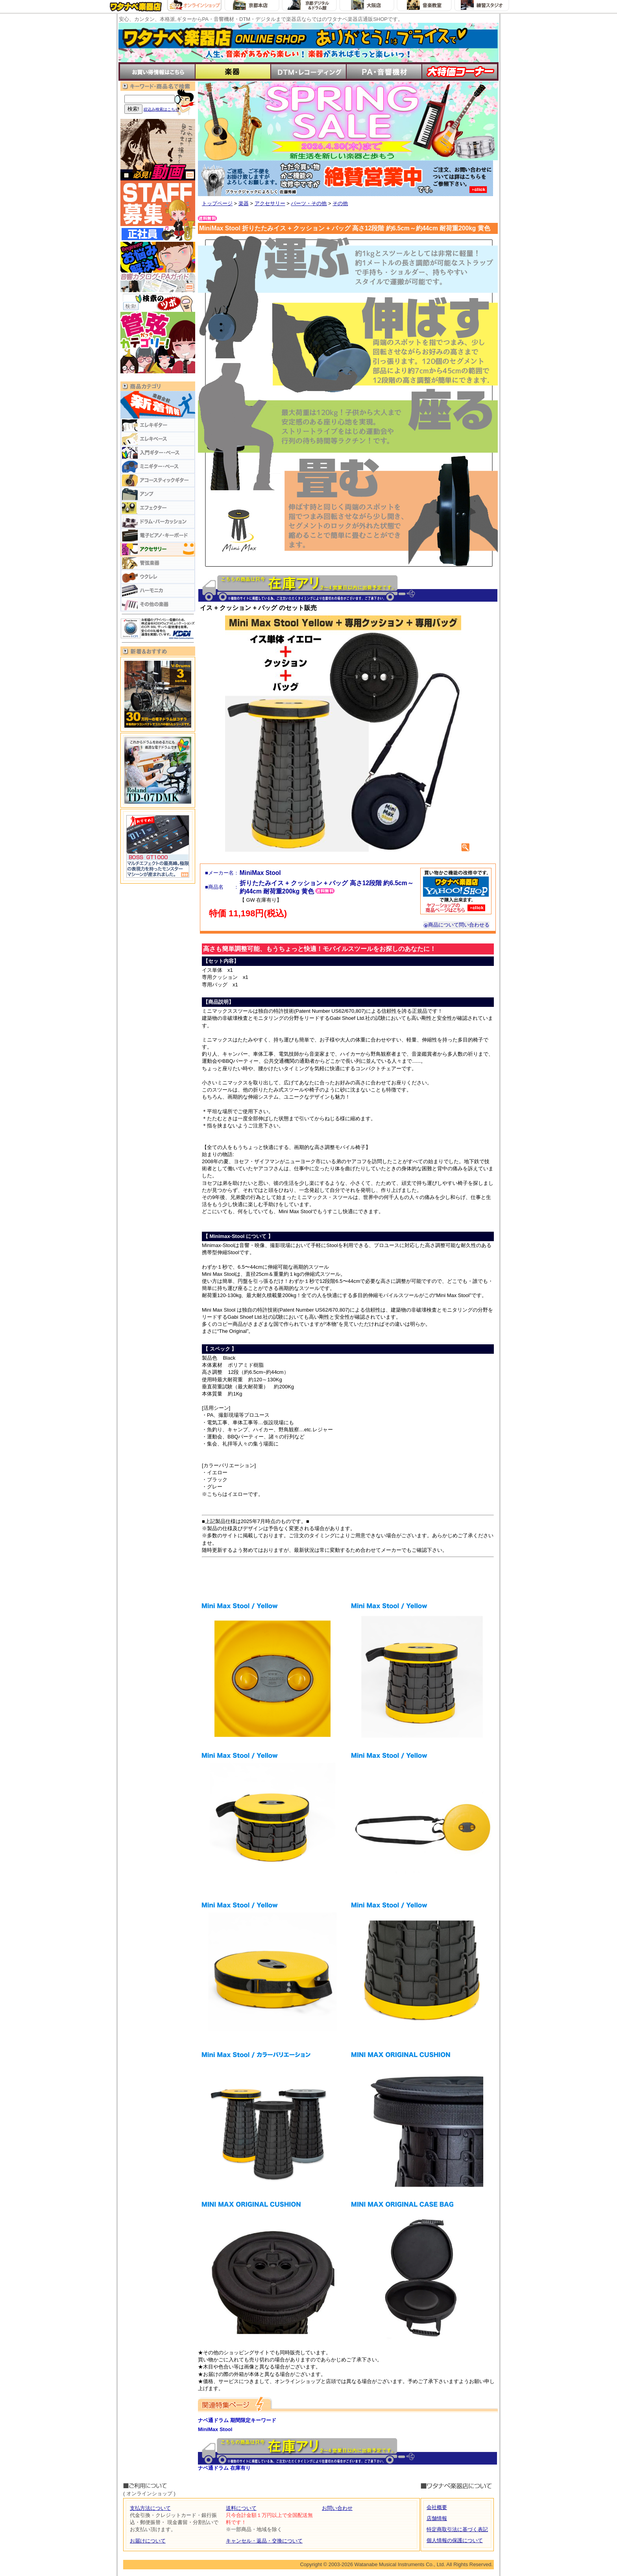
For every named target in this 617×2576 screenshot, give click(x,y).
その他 (340, 203)
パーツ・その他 (309, 203)
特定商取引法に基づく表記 (457, 2529)
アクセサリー (270, 203)
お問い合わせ (337, 2508)
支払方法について (150, 2508)
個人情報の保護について (455, 2540)
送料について (241, 2508)
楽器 (243, 203)
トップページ (217, 203)
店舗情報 (437, 2518)
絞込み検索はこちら (161, 109)
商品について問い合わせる (456, 925)
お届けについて (148, 2541)
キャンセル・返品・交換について (264, 2541)
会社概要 (437, 2507)
